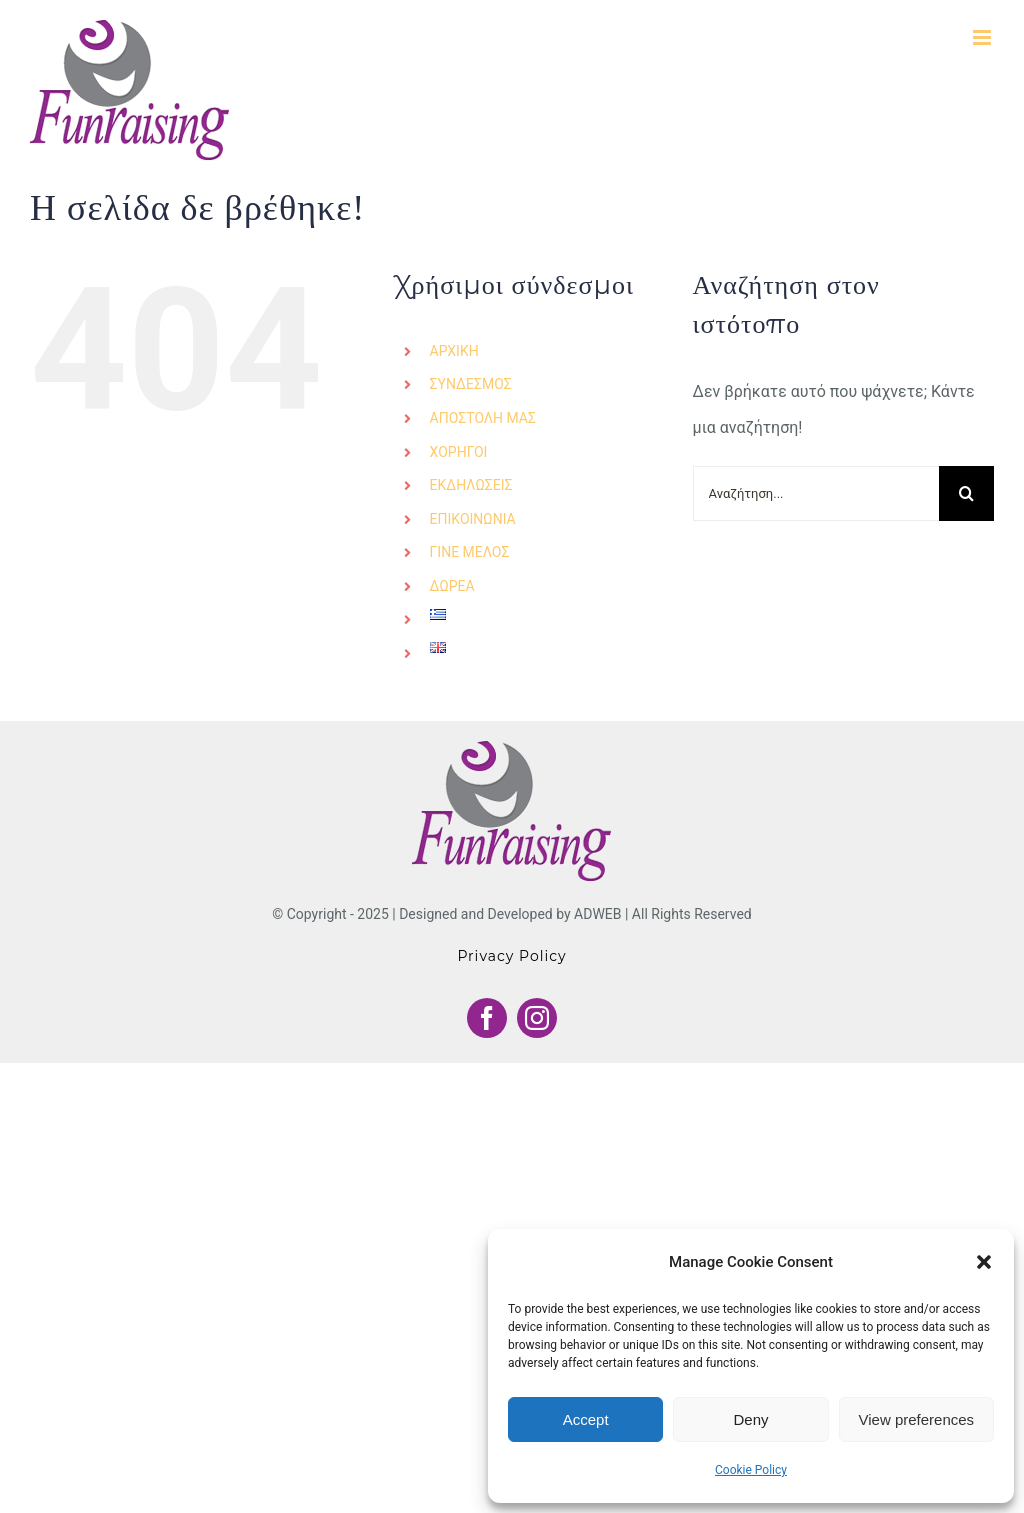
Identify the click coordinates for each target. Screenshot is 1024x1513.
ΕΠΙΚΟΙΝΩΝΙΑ (473, 519)
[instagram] (537, 1018)
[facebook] (487, 1018)
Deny (750, 1419)
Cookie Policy (751, 1470)
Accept (586, 1419)
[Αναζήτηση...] (816, 493)
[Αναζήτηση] (966, 493)
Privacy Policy (511, 956)
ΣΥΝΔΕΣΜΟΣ (471, 384)
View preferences (917, 1419)
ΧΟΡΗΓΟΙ (459, 452)
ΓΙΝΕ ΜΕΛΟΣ (470, 552)
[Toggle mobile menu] (983, 37)
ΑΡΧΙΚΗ (454, 351)
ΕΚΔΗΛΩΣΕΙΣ (471, 485)
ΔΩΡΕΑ (452, 586)
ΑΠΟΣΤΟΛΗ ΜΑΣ (483, 418)
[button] (984, 1262)
